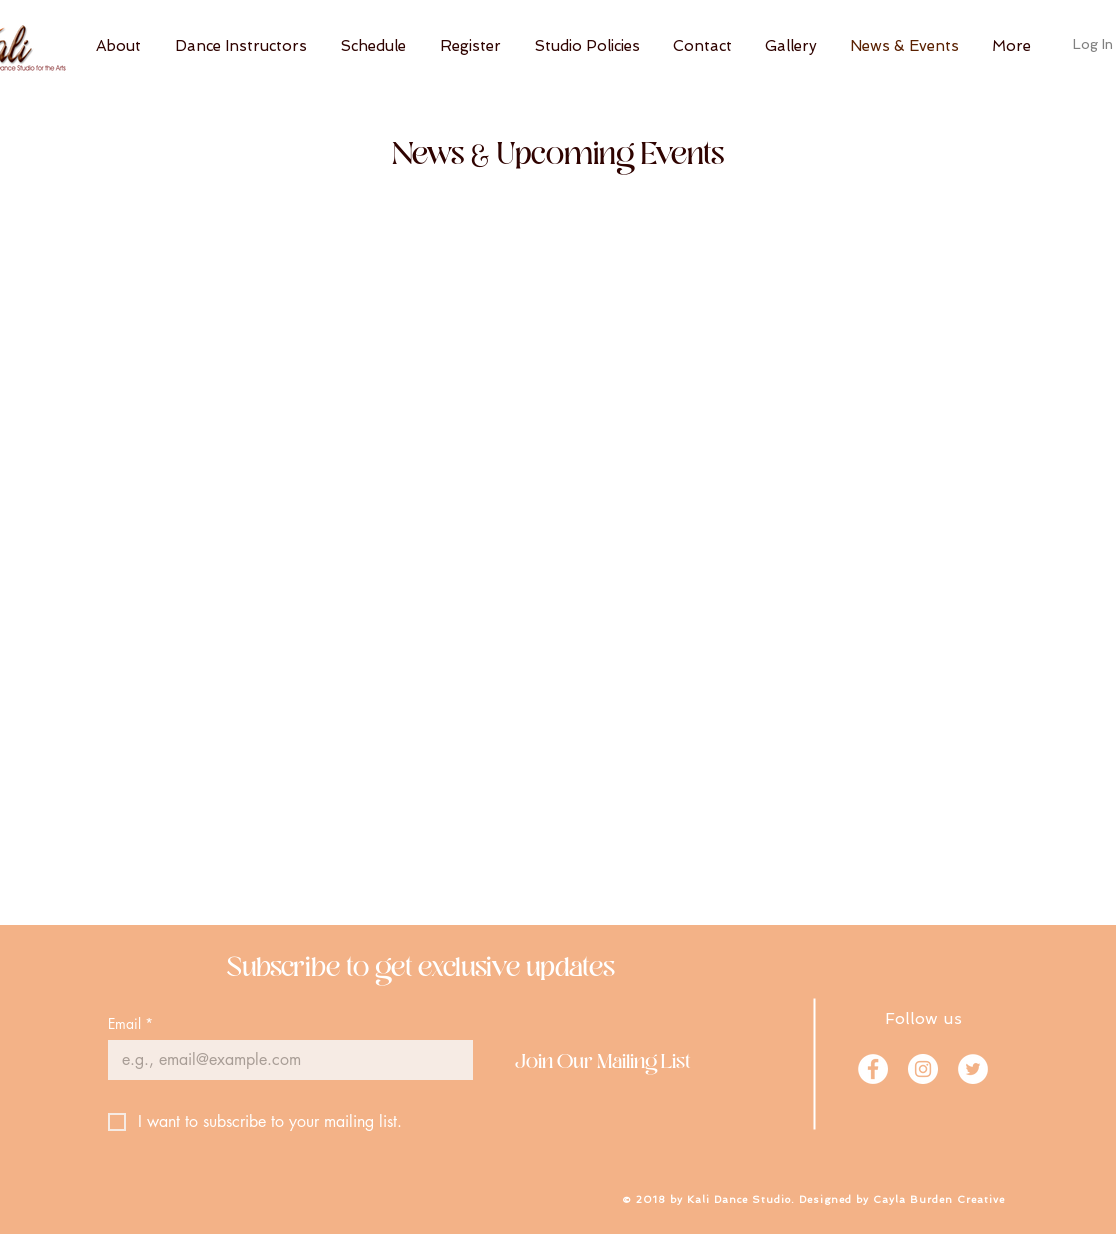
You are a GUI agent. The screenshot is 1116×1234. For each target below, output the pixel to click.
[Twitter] (973, 1069)
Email (130, 1023)
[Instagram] (923, 1069)
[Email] (284, 1060)
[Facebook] (873, 1069)
